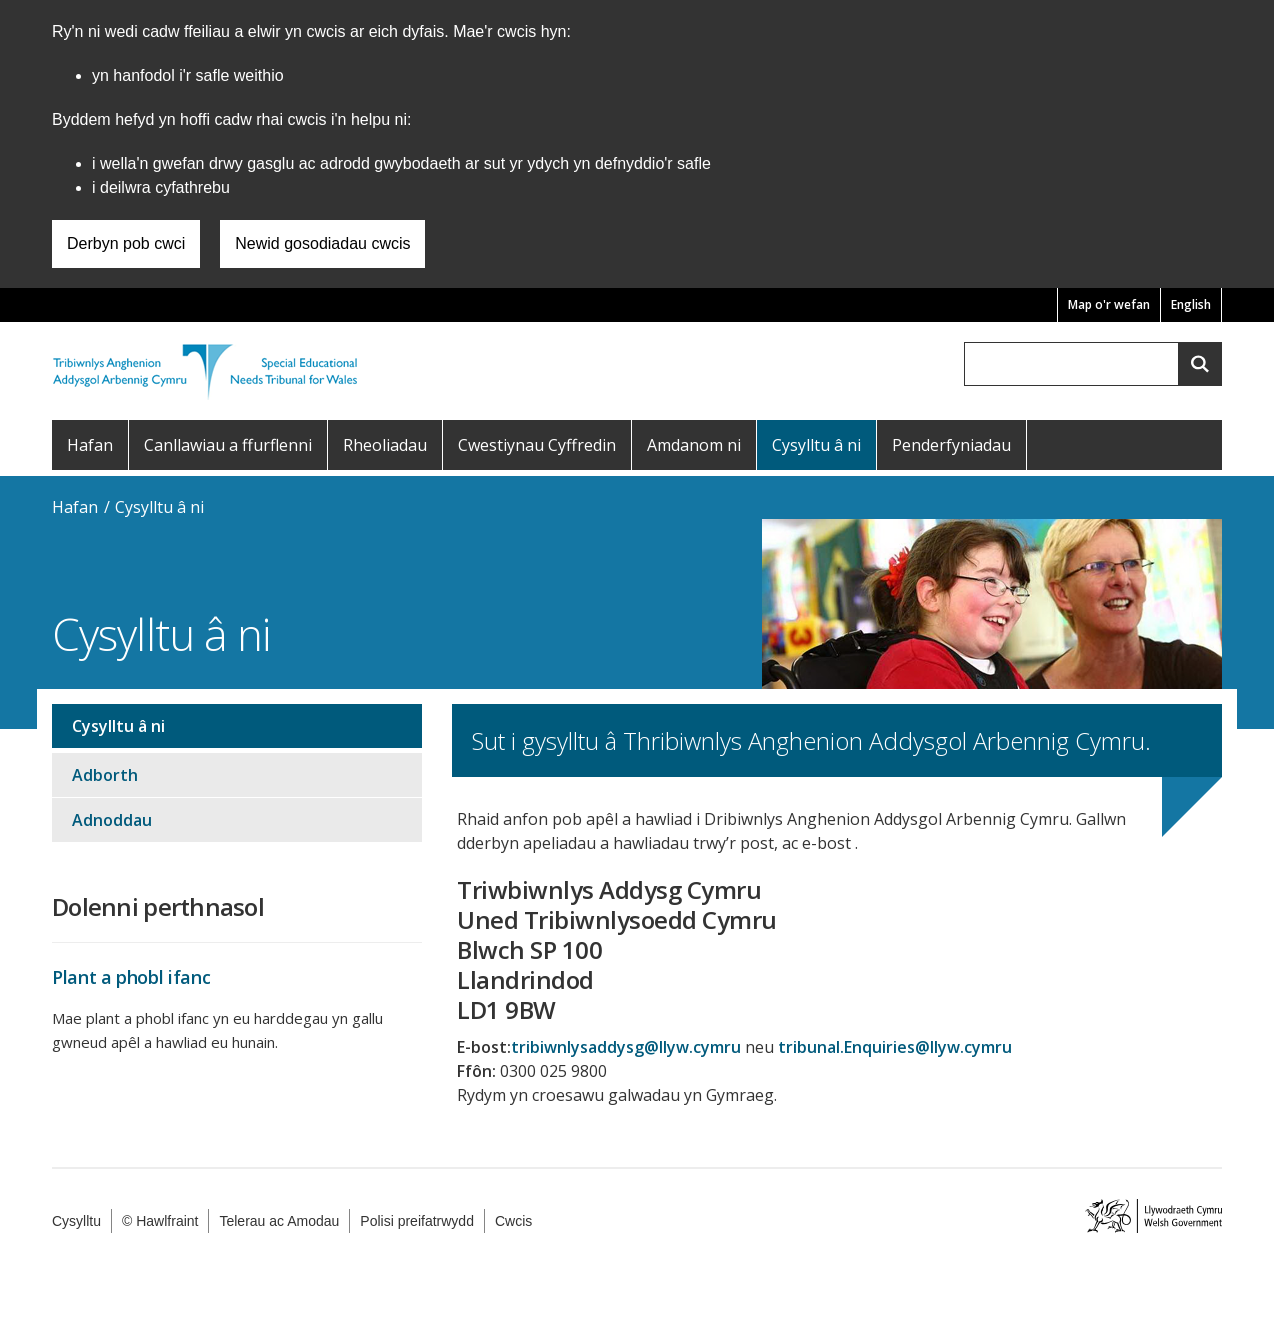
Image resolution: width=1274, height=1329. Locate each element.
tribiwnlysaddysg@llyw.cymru (626, 1047)
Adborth (105, 775)
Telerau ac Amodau (279, 1221)
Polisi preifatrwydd (417, 1221)
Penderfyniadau (951, 445)
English (1191, 304)
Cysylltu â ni (816, 445)
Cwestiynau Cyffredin (537, 445)
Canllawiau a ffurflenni (228, 445)
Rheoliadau (385, 445)
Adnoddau (112, 820)
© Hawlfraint (160, 1221)
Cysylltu (76, 1221)
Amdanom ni (694, 445)
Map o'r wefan (1109, 304)
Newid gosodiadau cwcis (322, 243)
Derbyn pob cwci (126, 243)
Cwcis (513, 1221)
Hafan (90, 445)
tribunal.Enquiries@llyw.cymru (895, 1047)
